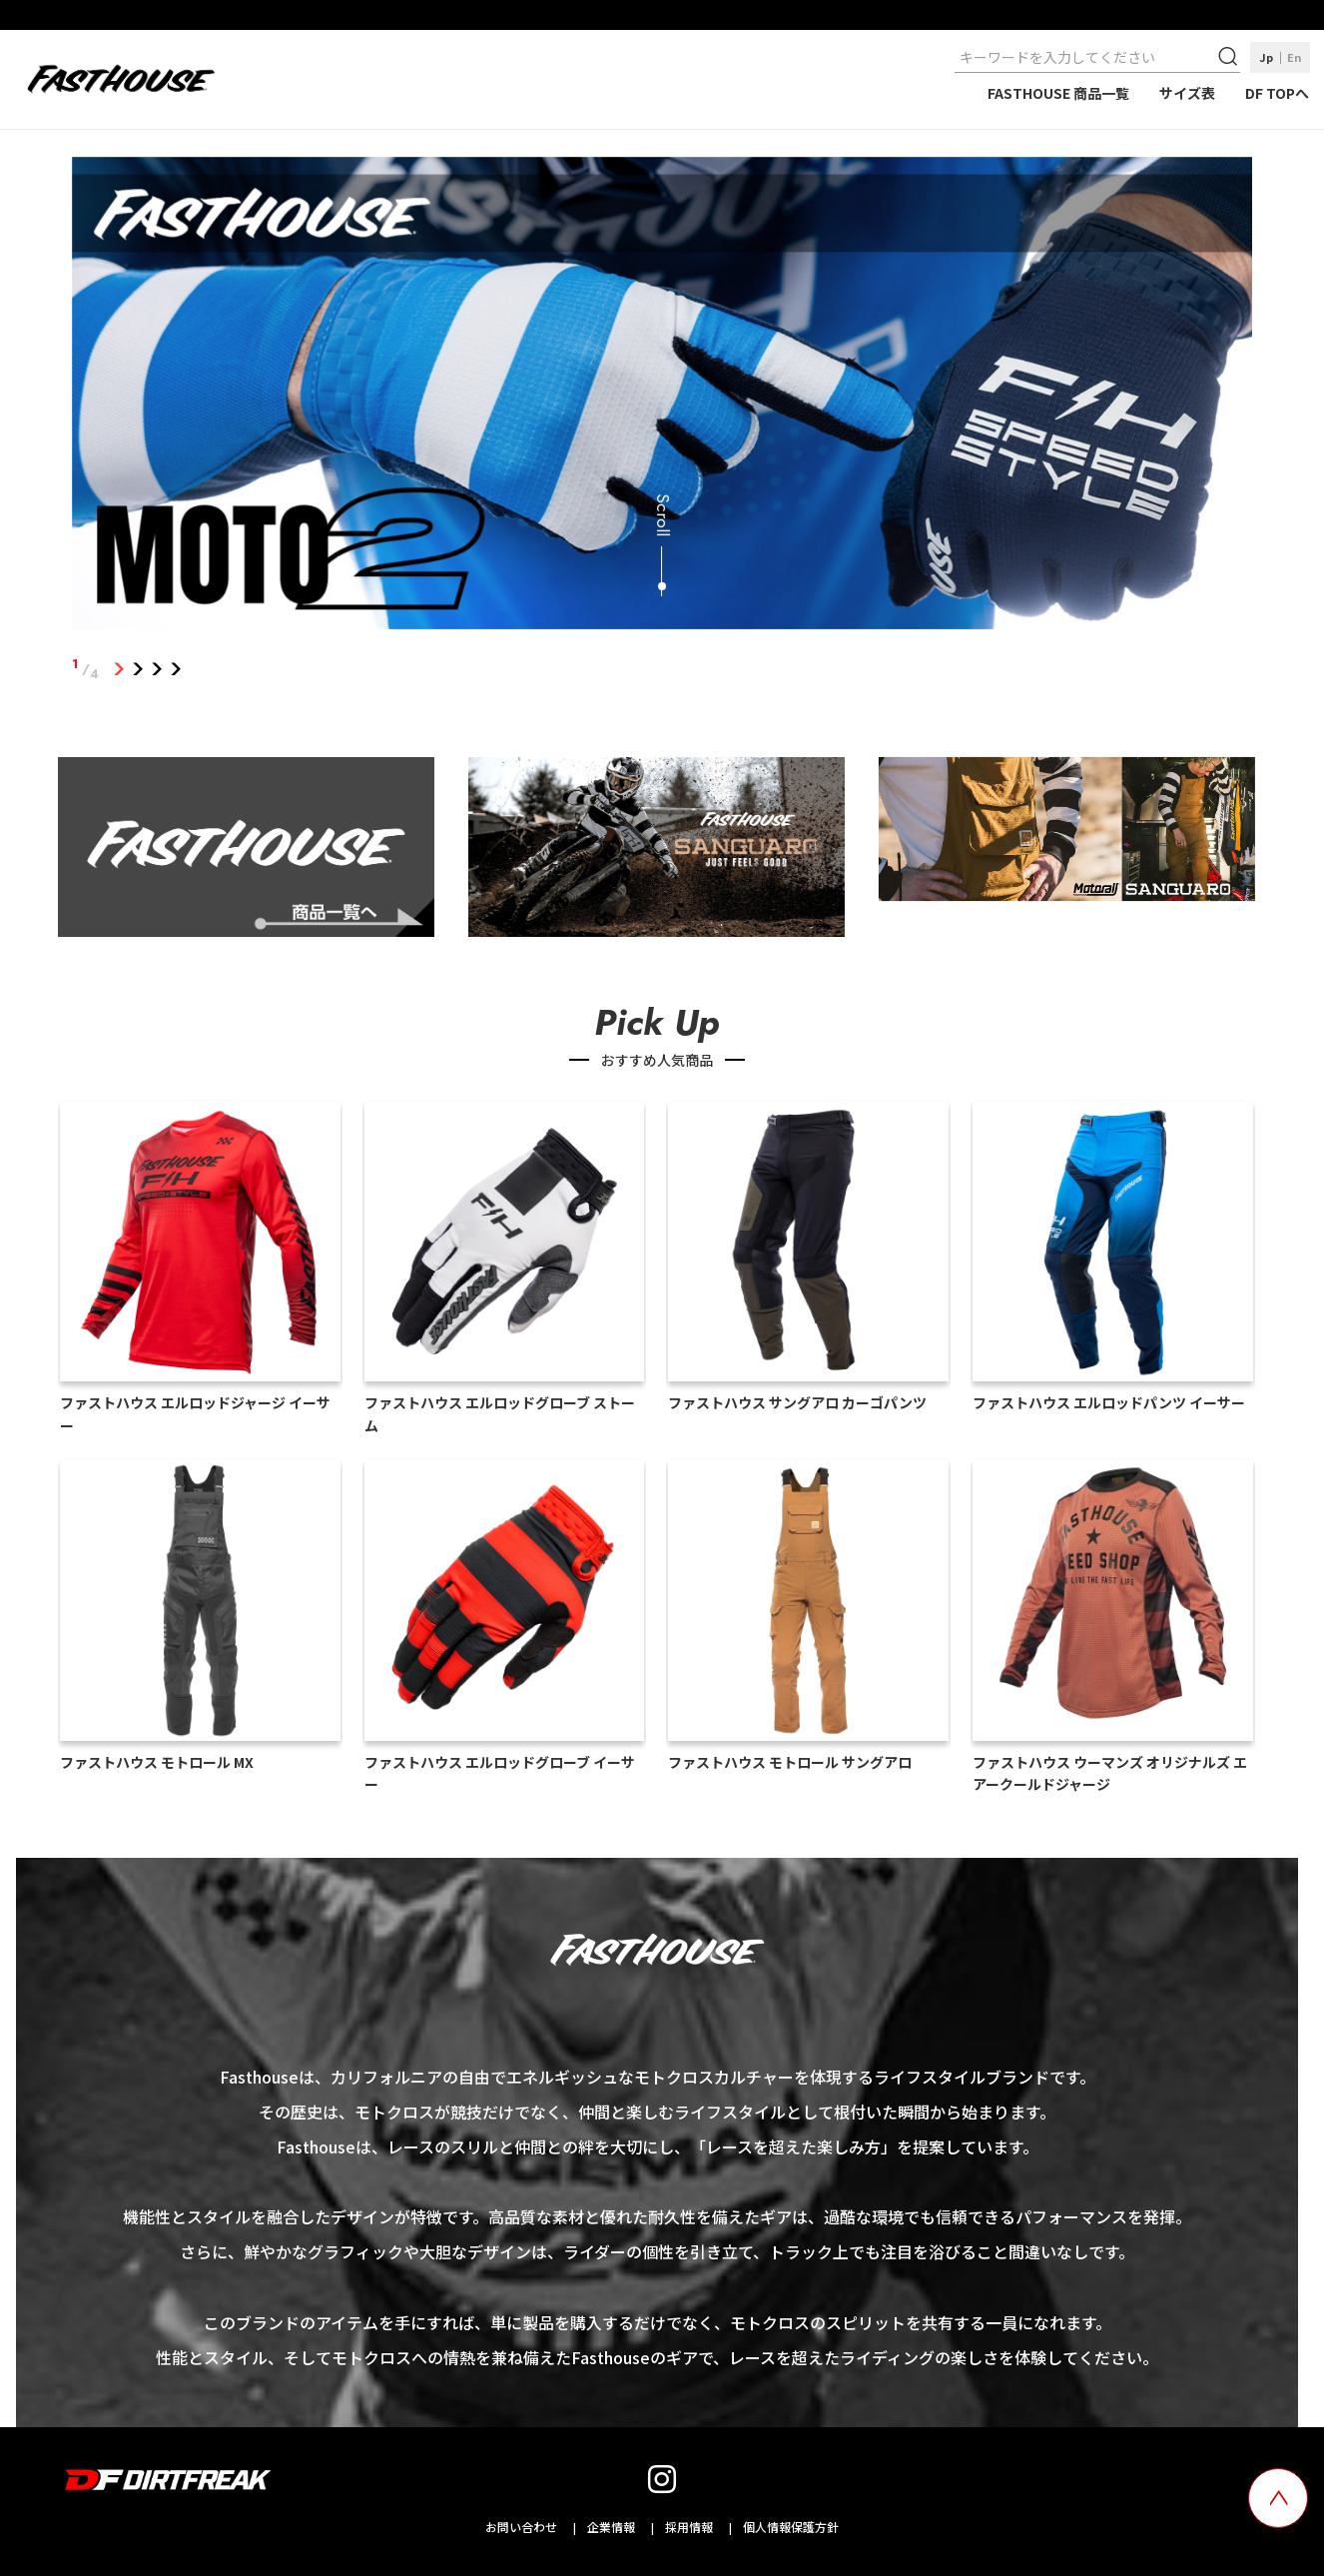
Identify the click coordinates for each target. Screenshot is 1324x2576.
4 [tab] (176, 669)
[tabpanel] (662, 397)
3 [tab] (157, 669)
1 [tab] (119, 669)
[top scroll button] (1278, 2498)
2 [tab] (138, 669)
